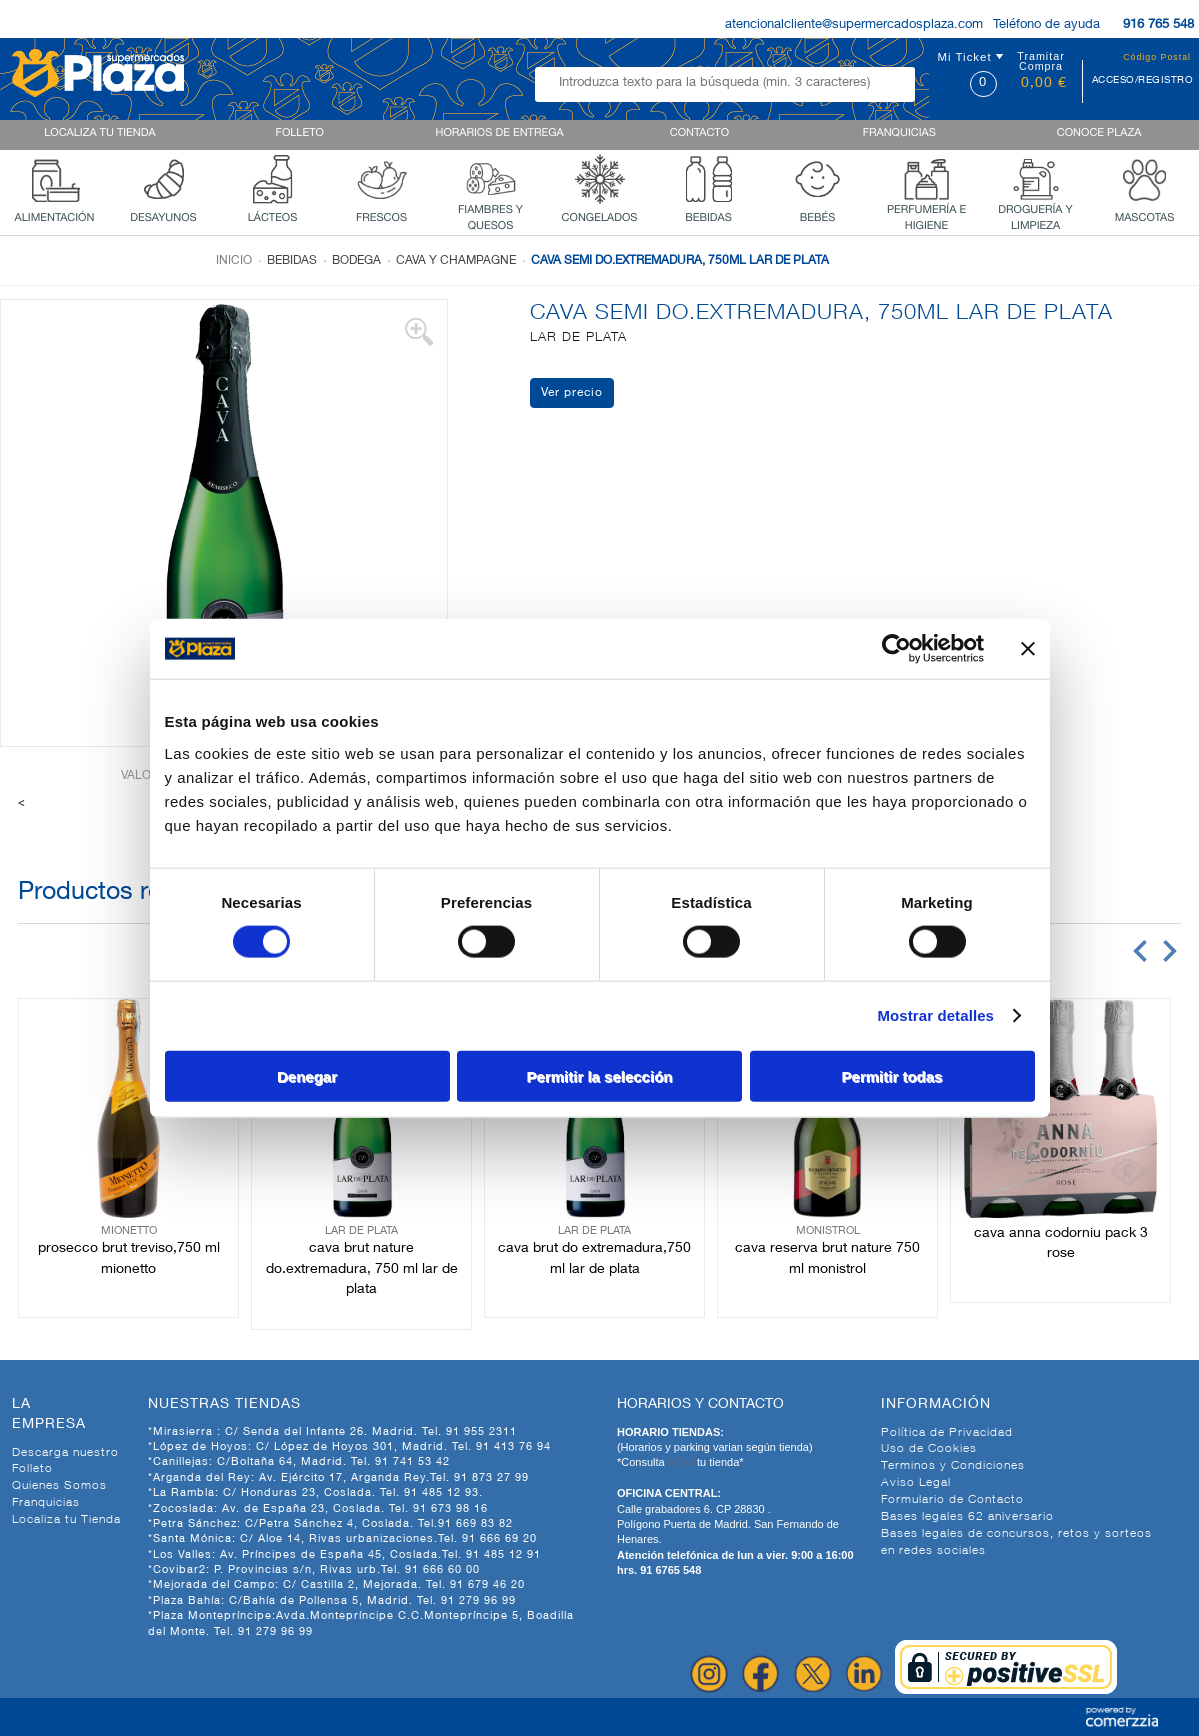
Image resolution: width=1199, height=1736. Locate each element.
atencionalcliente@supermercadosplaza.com (854, 25)
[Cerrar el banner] (1028, 649)
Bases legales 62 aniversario (967, 1517)
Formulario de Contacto (952, 1500)
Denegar (307, 1075)
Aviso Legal (916, 1483)
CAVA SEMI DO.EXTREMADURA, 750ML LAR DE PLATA (680, 261)
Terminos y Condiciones (953, 1466)
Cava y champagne (456, 261)
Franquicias (46, 1503)
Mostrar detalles (935, 1015)
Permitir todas (892, 1075)
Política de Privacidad (947, 1433)
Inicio (234, 261)
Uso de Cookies (929, 1449)
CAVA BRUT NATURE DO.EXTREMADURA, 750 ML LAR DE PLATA (362, 1269)
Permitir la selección (600, 1075)
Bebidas (292, 261)
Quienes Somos (59, 1486)
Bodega (356, 261)
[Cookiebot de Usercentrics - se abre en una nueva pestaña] (896, 649)
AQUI (682, 1462)
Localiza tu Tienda (66, 1520)
